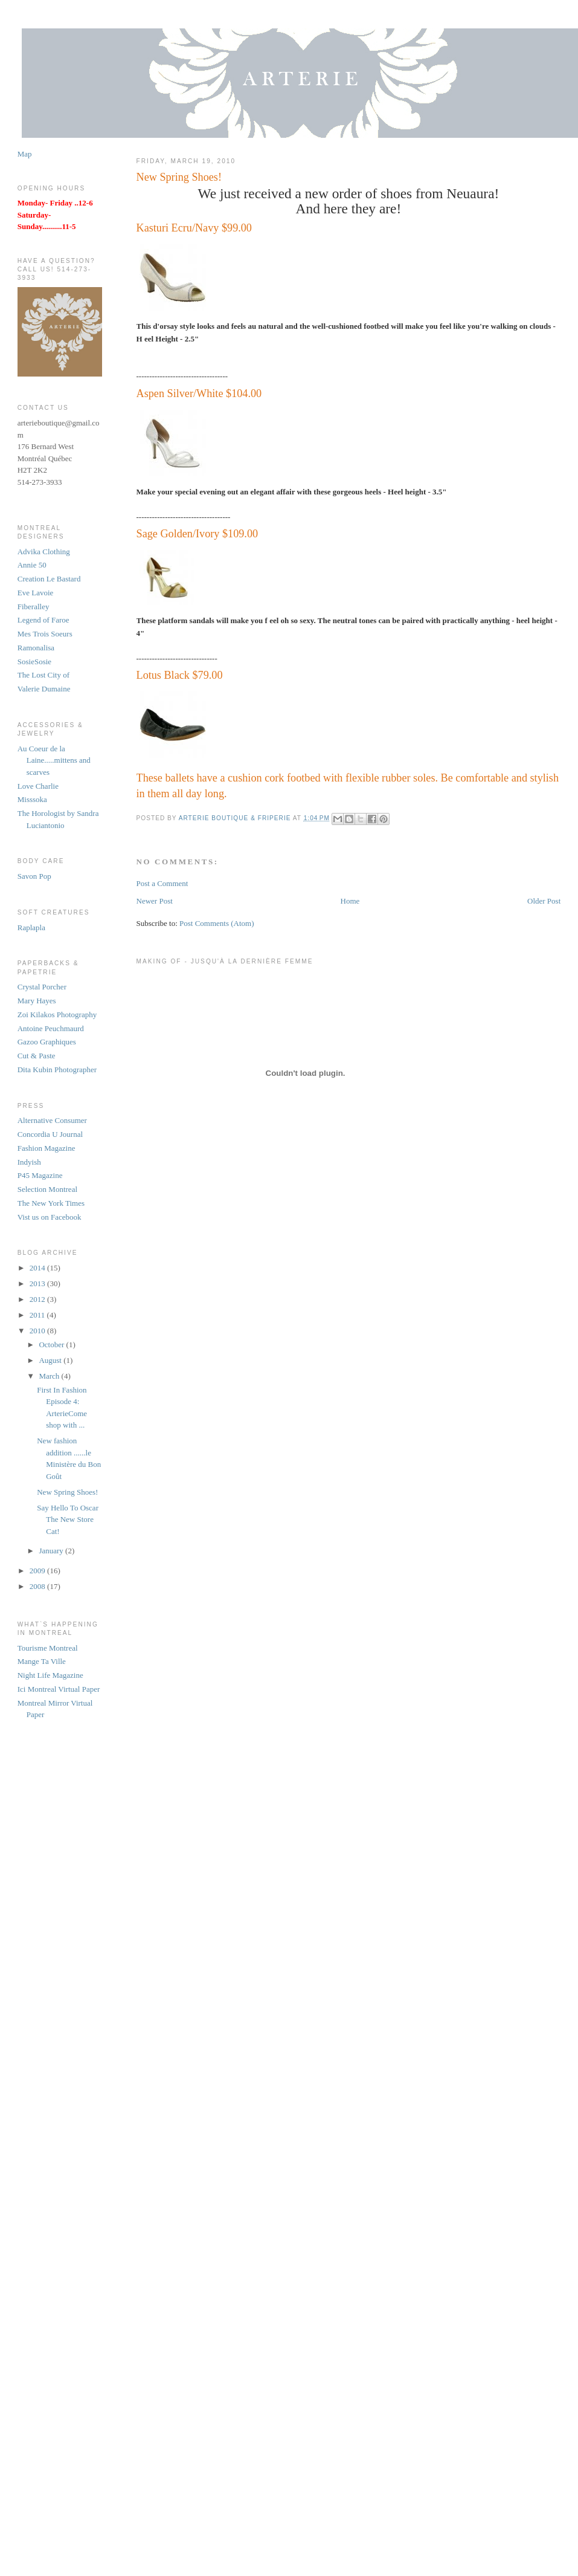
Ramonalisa (36, 647)
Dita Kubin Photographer (57, 1069)
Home (350, 900)
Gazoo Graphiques (47, 1041)
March (50, 1375)
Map (25, 153)
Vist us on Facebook (50, 1217)
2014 (38, 1267)
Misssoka (32, 799)
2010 (38, 1330)
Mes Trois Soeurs (45, 633)
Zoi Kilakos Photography (57, 1014)
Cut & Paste (37, 1055)
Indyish (29, 1162)
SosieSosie (34, 661)
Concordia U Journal (50, 1134)
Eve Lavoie (36, 592)
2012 (38, 1299)
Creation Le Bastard (49, 578)
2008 (38, 1586)
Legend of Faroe (43, 619)
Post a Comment (162, 883)
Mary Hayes (37, 1000)
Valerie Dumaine (44, 688)
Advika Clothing (44, 551)
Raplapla (31, 927)
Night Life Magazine (50, 1675)
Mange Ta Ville (42, 1661)
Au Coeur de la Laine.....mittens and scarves (54, 760)
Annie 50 (32, 564)
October (52, 1344)
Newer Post (154, 900)
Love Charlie (38, 786)
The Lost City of (43, 674)
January (52, 1550)
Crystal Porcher (42, 986)
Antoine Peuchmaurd (51, 1028)
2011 (38, 1314)
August (51, 1360)
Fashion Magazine (46, 1148)
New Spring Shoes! (67, 1492)
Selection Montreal (47, 1189)
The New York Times (51, 1203)
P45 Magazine (40, 1175)
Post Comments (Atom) (216, 923)
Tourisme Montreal (48, 1647)
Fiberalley (34, 606)
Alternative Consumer (52, 1120)
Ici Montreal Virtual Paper (59, 1689)
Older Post (543, 900)
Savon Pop (34, 876)
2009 (38, 1570)
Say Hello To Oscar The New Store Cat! (67, 1519)
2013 (38, 1283)
